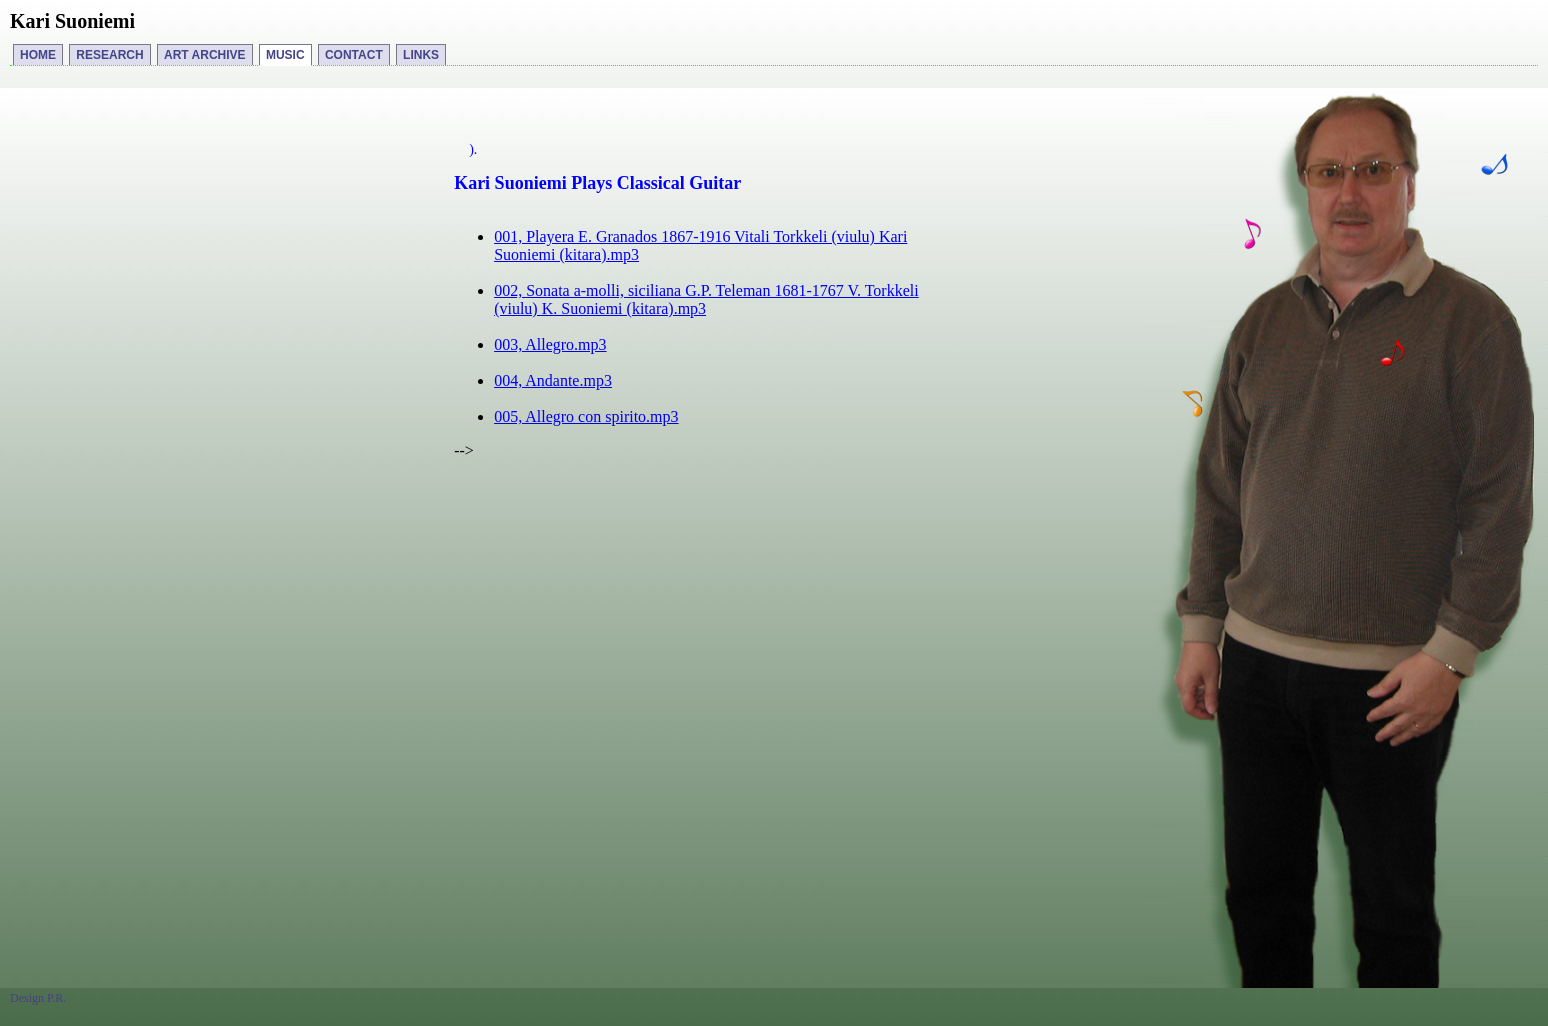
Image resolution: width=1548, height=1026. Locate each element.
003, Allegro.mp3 (550, 344)
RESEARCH (109, 55)
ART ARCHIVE (205, 55)
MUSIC (285, 55)
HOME (38, 55)
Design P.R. (38, 998)
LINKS (421, 55)
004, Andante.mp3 (553, 380)
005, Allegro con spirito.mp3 (586, 416)
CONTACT (354, 55)
